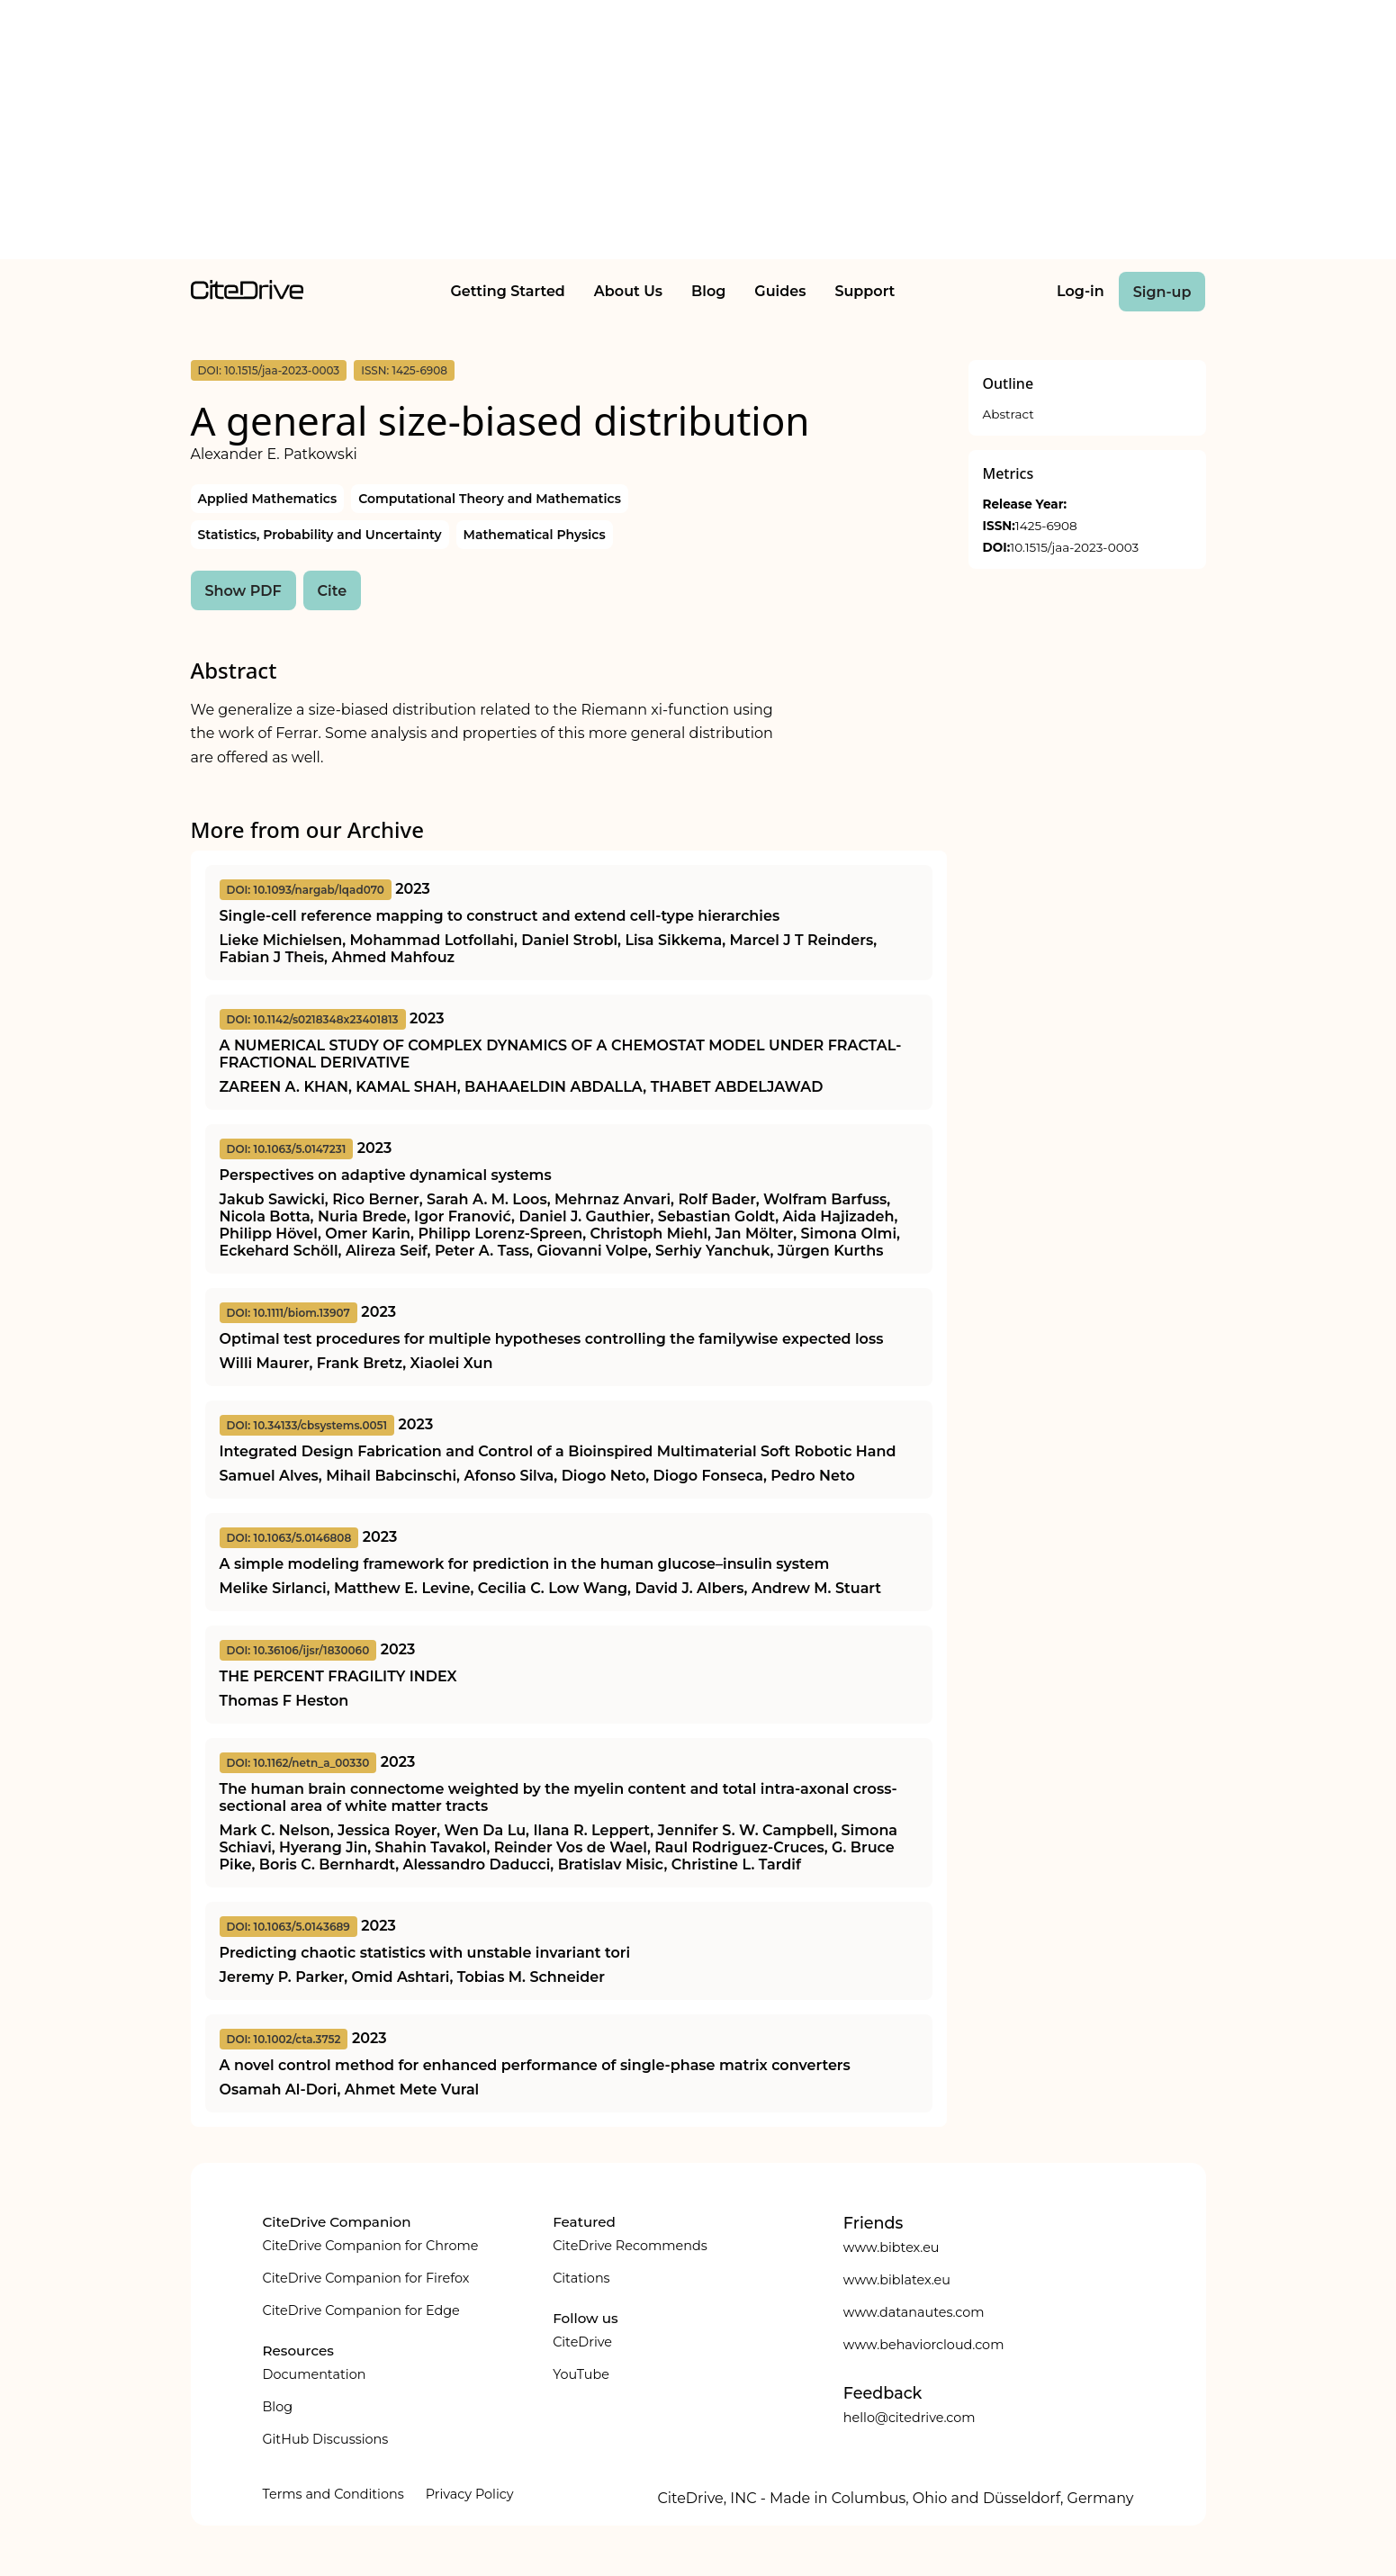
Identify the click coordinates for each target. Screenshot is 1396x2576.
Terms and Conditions (333, 2494)
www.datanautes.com (914, 2312)
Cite (332, 590)
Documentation (314, 2374)
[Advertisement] (698, 133)
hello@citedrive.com (909, 2417)
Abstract (1008, 414)
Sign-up (1162, 292)
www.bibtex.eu (891, 2247)
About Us (628, 291)
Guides (780, 291)
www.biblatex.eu (896, 2280)
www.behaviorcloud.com (923, 2345)
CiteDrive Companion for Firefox (366, 2278)
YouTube (581, 2374)
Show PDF (243, 590)
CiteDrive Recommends (630, 2246)
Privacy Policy (470, 2494)
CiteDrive (582, 2342)
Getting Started (507, 291)
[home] (247, 294)
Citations (581, 2278)
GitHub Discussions (326, 2439)
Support (864, 291)
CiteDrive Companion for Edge (361, 2310)
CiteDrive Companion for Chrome (371, 2246)
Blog (708, 291)
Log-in (1080, 291)
